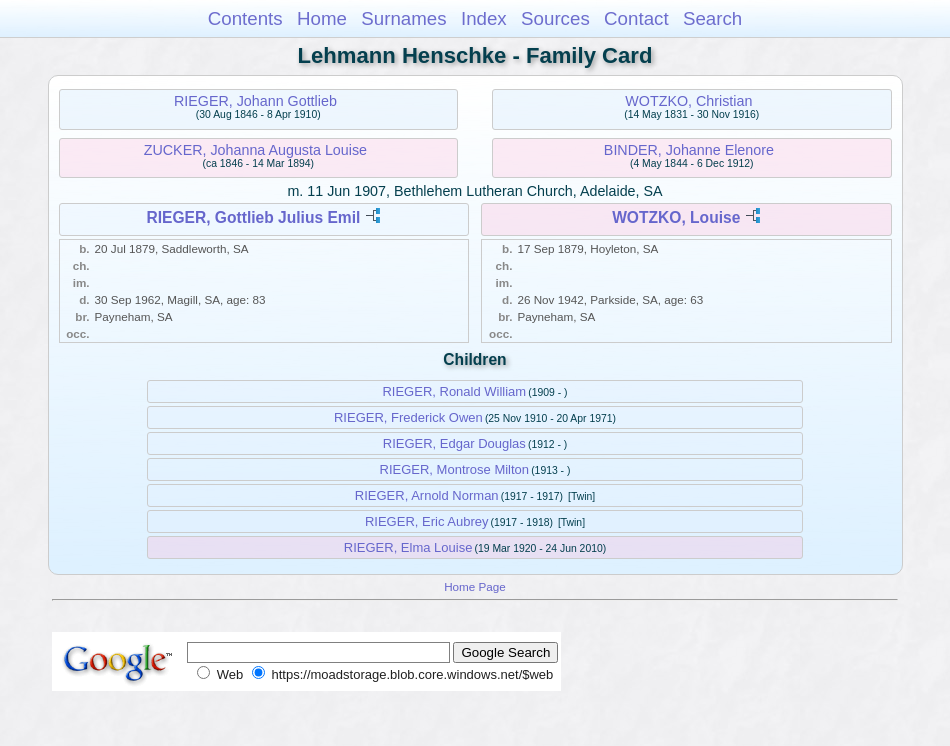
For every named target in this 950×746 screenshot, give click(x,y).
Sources (555, 18)
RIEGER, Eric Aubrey (427, 521)
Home (322, 18)
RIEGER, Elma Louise (408, 547)
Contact (636, 18)
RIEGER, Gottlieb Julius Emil (253, 217)
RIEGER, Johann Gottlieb (255, 101)
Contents (245, 18)
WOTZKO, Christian (688, 101)
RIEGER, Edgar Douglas (454, 443)
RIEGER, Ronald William (454, 391)
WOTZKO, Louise (676, 217)
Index (484, 18)
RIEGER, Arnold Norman (427, 495)
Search (712, 18)
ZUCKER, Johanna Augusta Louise (255, 150)
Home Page (475, 586)
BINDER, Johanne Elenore (689, 150)
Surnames (403, 18)
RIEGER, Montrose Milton (455, 469)
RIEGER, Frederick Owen (408, 417)
